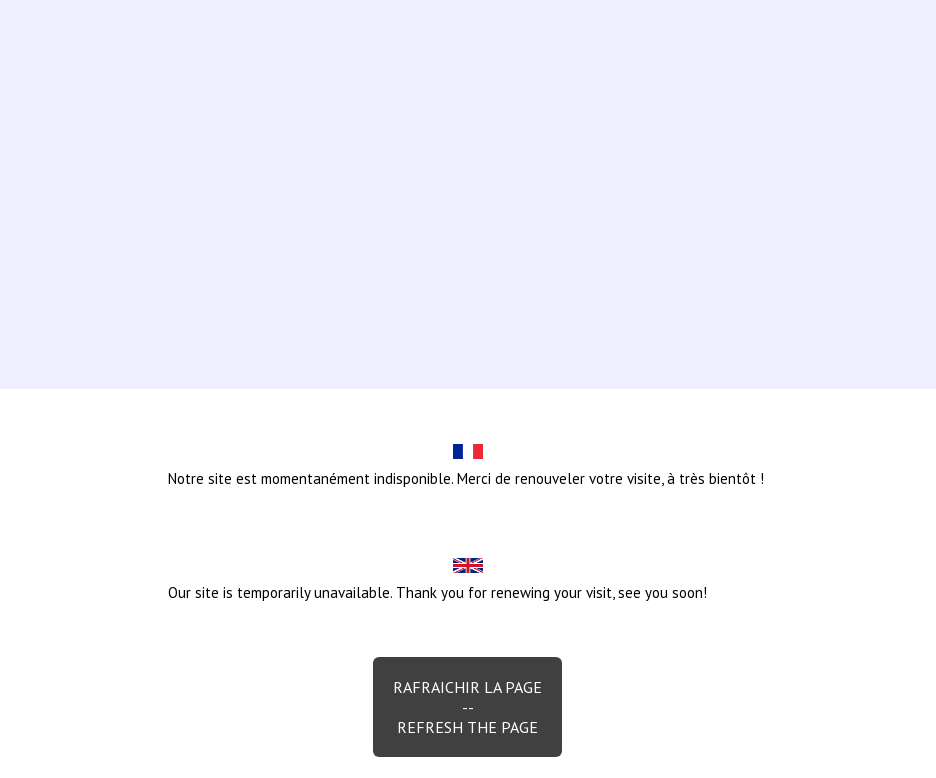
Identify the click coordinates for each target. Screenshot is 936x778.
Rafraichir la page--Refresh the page (467, 707)
